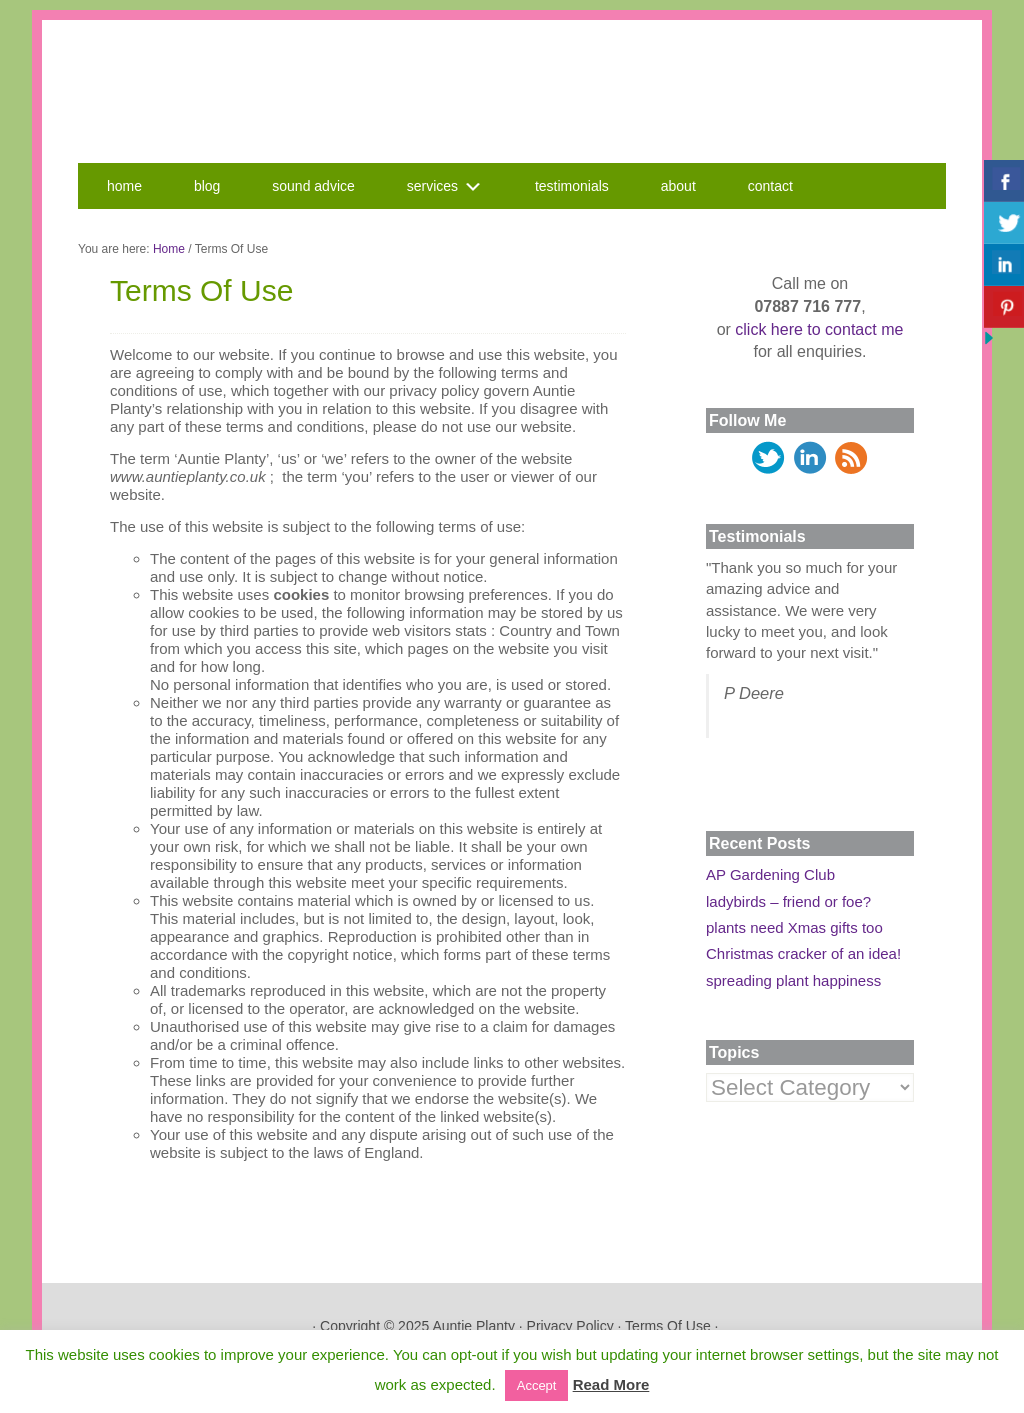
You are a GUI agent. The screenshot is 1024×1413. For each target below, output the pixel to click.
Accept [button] (537, 1385)
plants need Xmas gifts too (794, 927)
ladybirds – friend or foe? (788, 901)
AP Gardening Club (770, 874)
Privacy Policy (570, 1326)
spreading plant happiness (793, 980)
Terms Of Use (668, 1326)
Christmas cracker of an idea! (803, 953)
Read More (611, 1384)
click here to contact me (819, 329)
